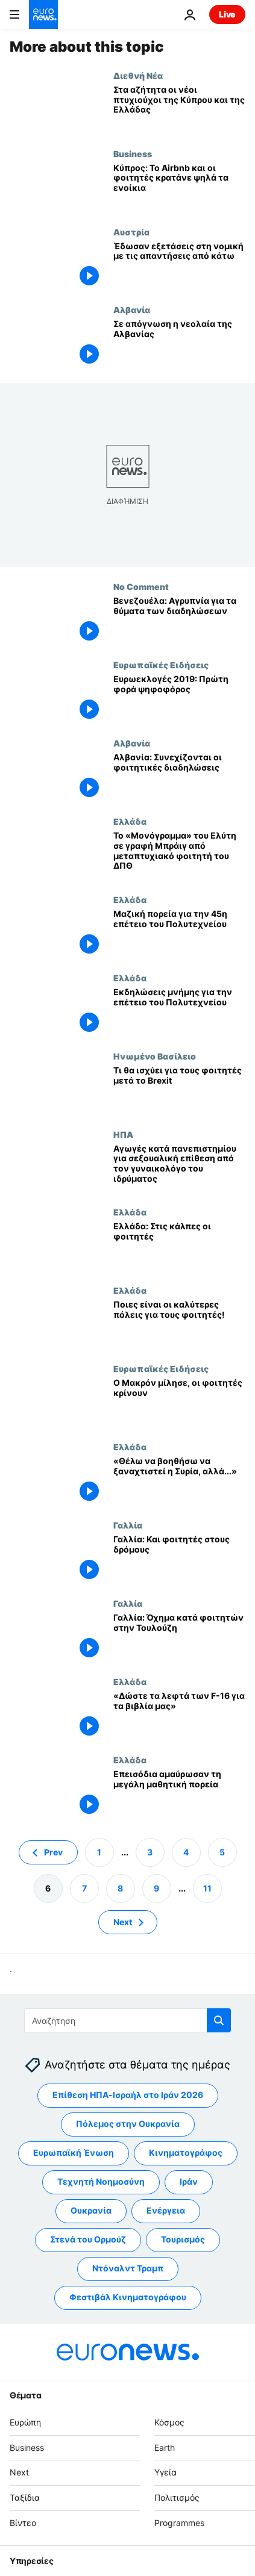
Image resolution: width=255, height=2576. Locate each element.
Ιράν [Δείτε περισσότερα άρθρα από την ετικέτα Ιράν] (189, 2181)
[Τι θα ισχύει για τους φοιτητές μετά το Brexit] (179, 1090)
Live (227, 14)
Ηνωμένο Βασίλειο (154, 1056)
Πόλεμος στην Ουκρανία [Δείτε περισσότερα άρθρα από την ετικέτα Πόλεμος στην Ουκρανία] (128, 2123)
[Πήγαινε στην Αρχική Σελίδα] (43, 14)
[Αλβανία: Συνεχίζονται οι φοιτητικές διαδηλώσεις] (179, 777)
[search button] (219, 2020)
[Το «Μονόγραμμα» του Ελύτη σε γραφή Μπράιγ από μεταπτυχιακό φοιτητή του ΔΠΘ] (179, 855)
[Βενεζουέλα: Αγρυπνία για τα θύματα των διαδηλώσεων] (179, 620)
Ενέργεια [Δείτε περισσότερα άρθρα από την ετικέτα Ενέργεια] (165, 2210)
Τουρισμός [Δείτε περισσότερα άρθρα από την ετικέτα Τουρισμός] (183, 2239)
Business (132, 153)
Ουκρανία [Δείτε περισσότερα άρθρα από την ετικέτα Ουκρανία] (91, 2210)
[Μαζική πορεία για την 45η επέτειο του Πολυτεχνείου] (179, 933)
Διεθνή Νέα (138, 75)
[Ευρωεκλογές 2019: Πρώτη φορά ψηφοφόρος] (179, 699)
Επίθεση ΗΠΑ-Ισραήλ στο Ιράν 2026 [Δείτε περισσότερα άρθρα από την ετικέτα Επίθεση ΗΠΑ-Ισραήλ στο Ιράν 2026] (127, 2095)
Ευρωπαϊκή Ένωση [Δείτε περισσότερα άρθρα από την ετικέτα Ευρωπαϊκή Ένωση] (73, 2152)
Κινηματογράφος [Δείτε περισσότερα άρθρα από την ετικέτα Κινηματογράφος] (185, 2152)
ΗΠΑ (123, 1134)
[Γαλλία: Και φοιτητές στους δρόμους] (179, 1559)
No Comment (141, 586)
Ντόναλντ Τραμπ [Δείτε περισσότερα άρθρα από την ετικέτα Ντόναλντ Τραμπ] (127, 2268)
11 (207, 1887)
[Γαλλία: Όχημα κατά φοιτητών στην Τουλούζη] (179, 1637)
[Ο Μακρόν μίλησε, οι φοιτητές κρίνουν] (179, 1402)
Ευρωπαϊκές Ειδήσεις (161, 664)
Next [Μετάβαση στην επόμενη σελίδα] (122, 1921)
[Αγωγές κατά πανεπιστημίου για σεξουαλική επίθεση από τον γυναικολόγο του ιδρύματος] (179, 1168)
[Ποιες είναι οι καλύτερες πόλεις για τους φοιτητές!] (179, 1324)
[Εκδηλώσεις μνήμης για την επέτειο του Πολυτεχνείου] (179, 1012)
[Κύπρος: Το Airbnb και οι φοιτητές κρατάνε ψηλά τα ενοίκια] (179, 188)
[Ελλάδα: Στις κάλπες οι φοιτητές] (179, 1246)
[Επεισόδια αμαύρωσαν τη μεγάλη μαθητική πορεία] (179, 1794)
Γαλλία (127, 1525)
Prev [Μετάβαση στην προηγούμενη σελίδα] (53, 1851)
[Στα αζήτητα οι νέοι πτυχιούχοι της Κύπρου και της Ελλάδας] (179, 109)
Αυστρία (131, 232)
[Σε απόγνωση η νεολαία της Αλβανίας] (179, 343)
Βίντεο (23, 2523)
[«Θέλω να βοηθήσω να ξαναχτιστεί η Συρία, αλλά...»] (179, 1481)
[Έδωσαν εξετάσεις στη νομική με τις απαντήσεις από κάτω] (179, 266)
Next (19, 2472)
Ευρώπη (25, 2421)
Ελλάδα (129, 821)
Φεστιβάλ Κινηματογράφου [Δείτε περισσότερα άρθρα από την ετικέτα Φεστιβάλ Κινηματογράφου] (127, 2297)
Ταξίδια (25, 2497)
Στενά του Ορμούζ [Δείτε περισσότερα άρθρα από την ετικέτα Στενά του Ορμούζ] (88, 2239)
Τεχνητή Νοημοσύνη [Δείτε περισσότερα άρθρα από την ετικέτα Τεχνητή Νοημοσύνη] (101, 2181)
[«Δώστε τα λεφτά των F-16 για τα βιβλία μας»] (179, 1715)
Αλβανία (131, 309)
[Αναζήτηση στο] (127, 2020)
